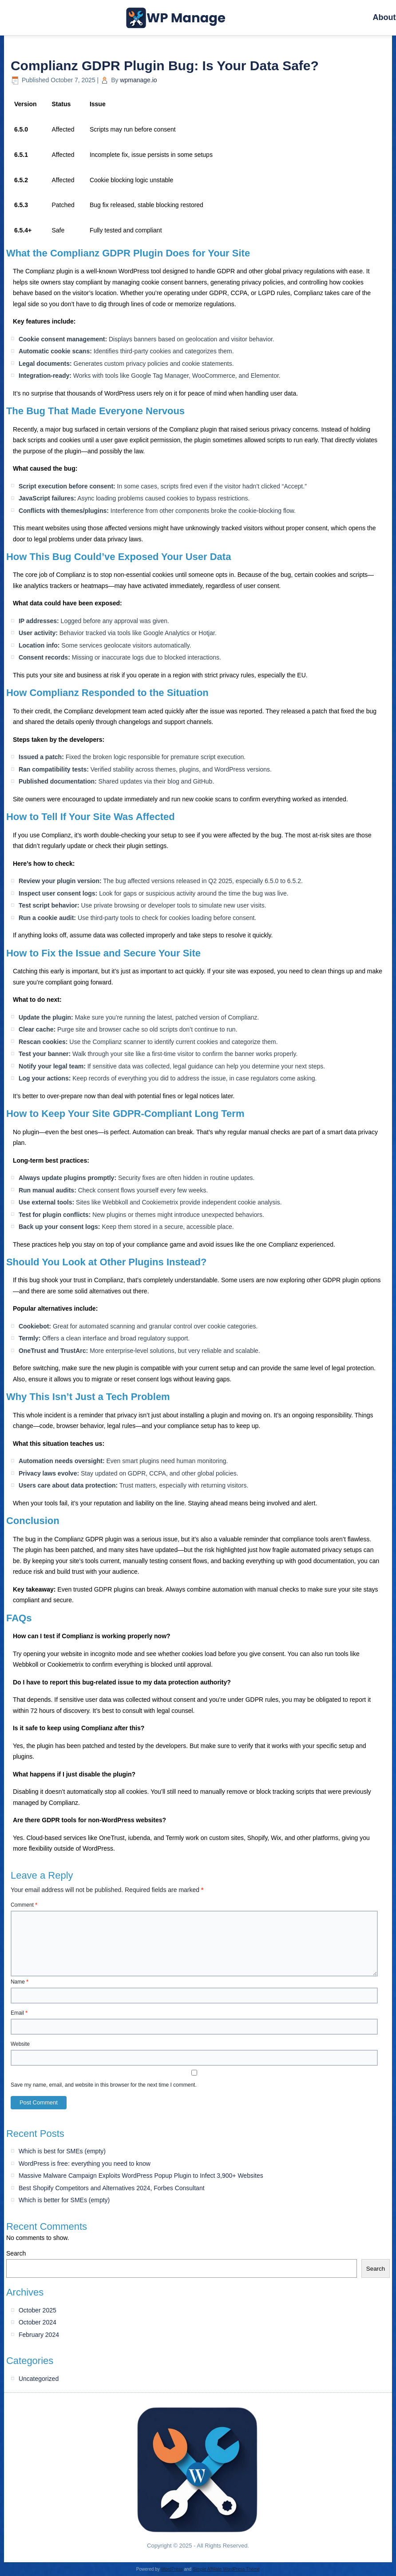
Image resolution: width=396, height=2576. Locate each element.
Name (19, 1982)
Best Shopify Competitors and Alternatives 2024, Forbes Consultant (112, 2188)
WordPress (171, 2569)
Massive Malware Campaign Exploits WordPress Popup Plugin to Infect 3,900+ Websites (141, 2175)
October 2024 (37, 2322)
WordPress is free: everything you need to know (84, 2163)
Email (19, 2013)
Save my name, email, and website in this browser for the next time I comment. (104, 2085)
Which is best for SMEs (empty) (62, 2151)
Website (20, 2044)
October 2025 (37, 2310)
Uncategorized (39, 2378)
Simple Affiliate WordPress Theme (226, 2569)
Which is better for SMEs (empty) (64, 2200)
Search (16, 2253)
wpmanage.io (138, 80)
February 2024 (39, 2334)
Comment (24, 1905)
